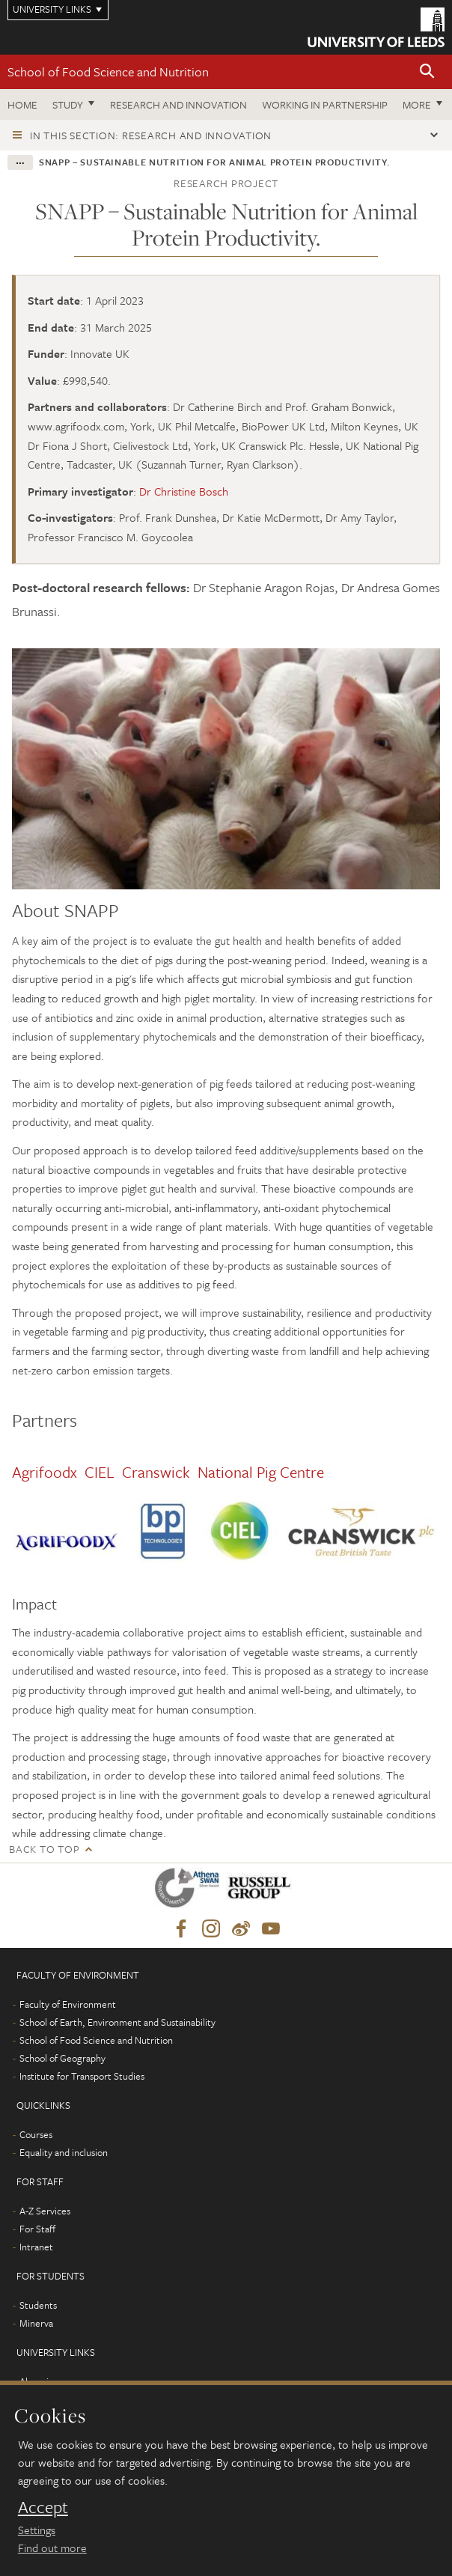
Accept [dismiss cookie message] (43, 2507)
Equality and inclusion (63, 2152)
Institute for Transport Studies (81, 2075)
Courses (35, 2134)
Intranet (36, 2246)
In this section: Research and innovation (151, 135)
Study (67, 104)
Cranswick (156, 1472)
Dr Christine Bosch (183, 491)
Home (22, 104)
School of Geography (62, 2057)
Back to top (44, 1849)
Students (38, 2305)
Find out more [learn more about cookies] (52, 2547)
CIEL (99, 1472)
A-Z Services (44, 2210)
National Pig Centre (263, 1472)
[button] (427, 72)
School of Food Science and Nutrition (108, 71)
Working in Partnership (325, 104)
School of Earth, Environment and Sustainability (117, 2022)
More (417, 104)
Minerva (36, 2322)
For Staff (37, 2228)
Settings (36, 2529)
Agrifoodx (44, 1472)
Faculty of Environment (67, 2004)
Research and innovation (178, 104)
